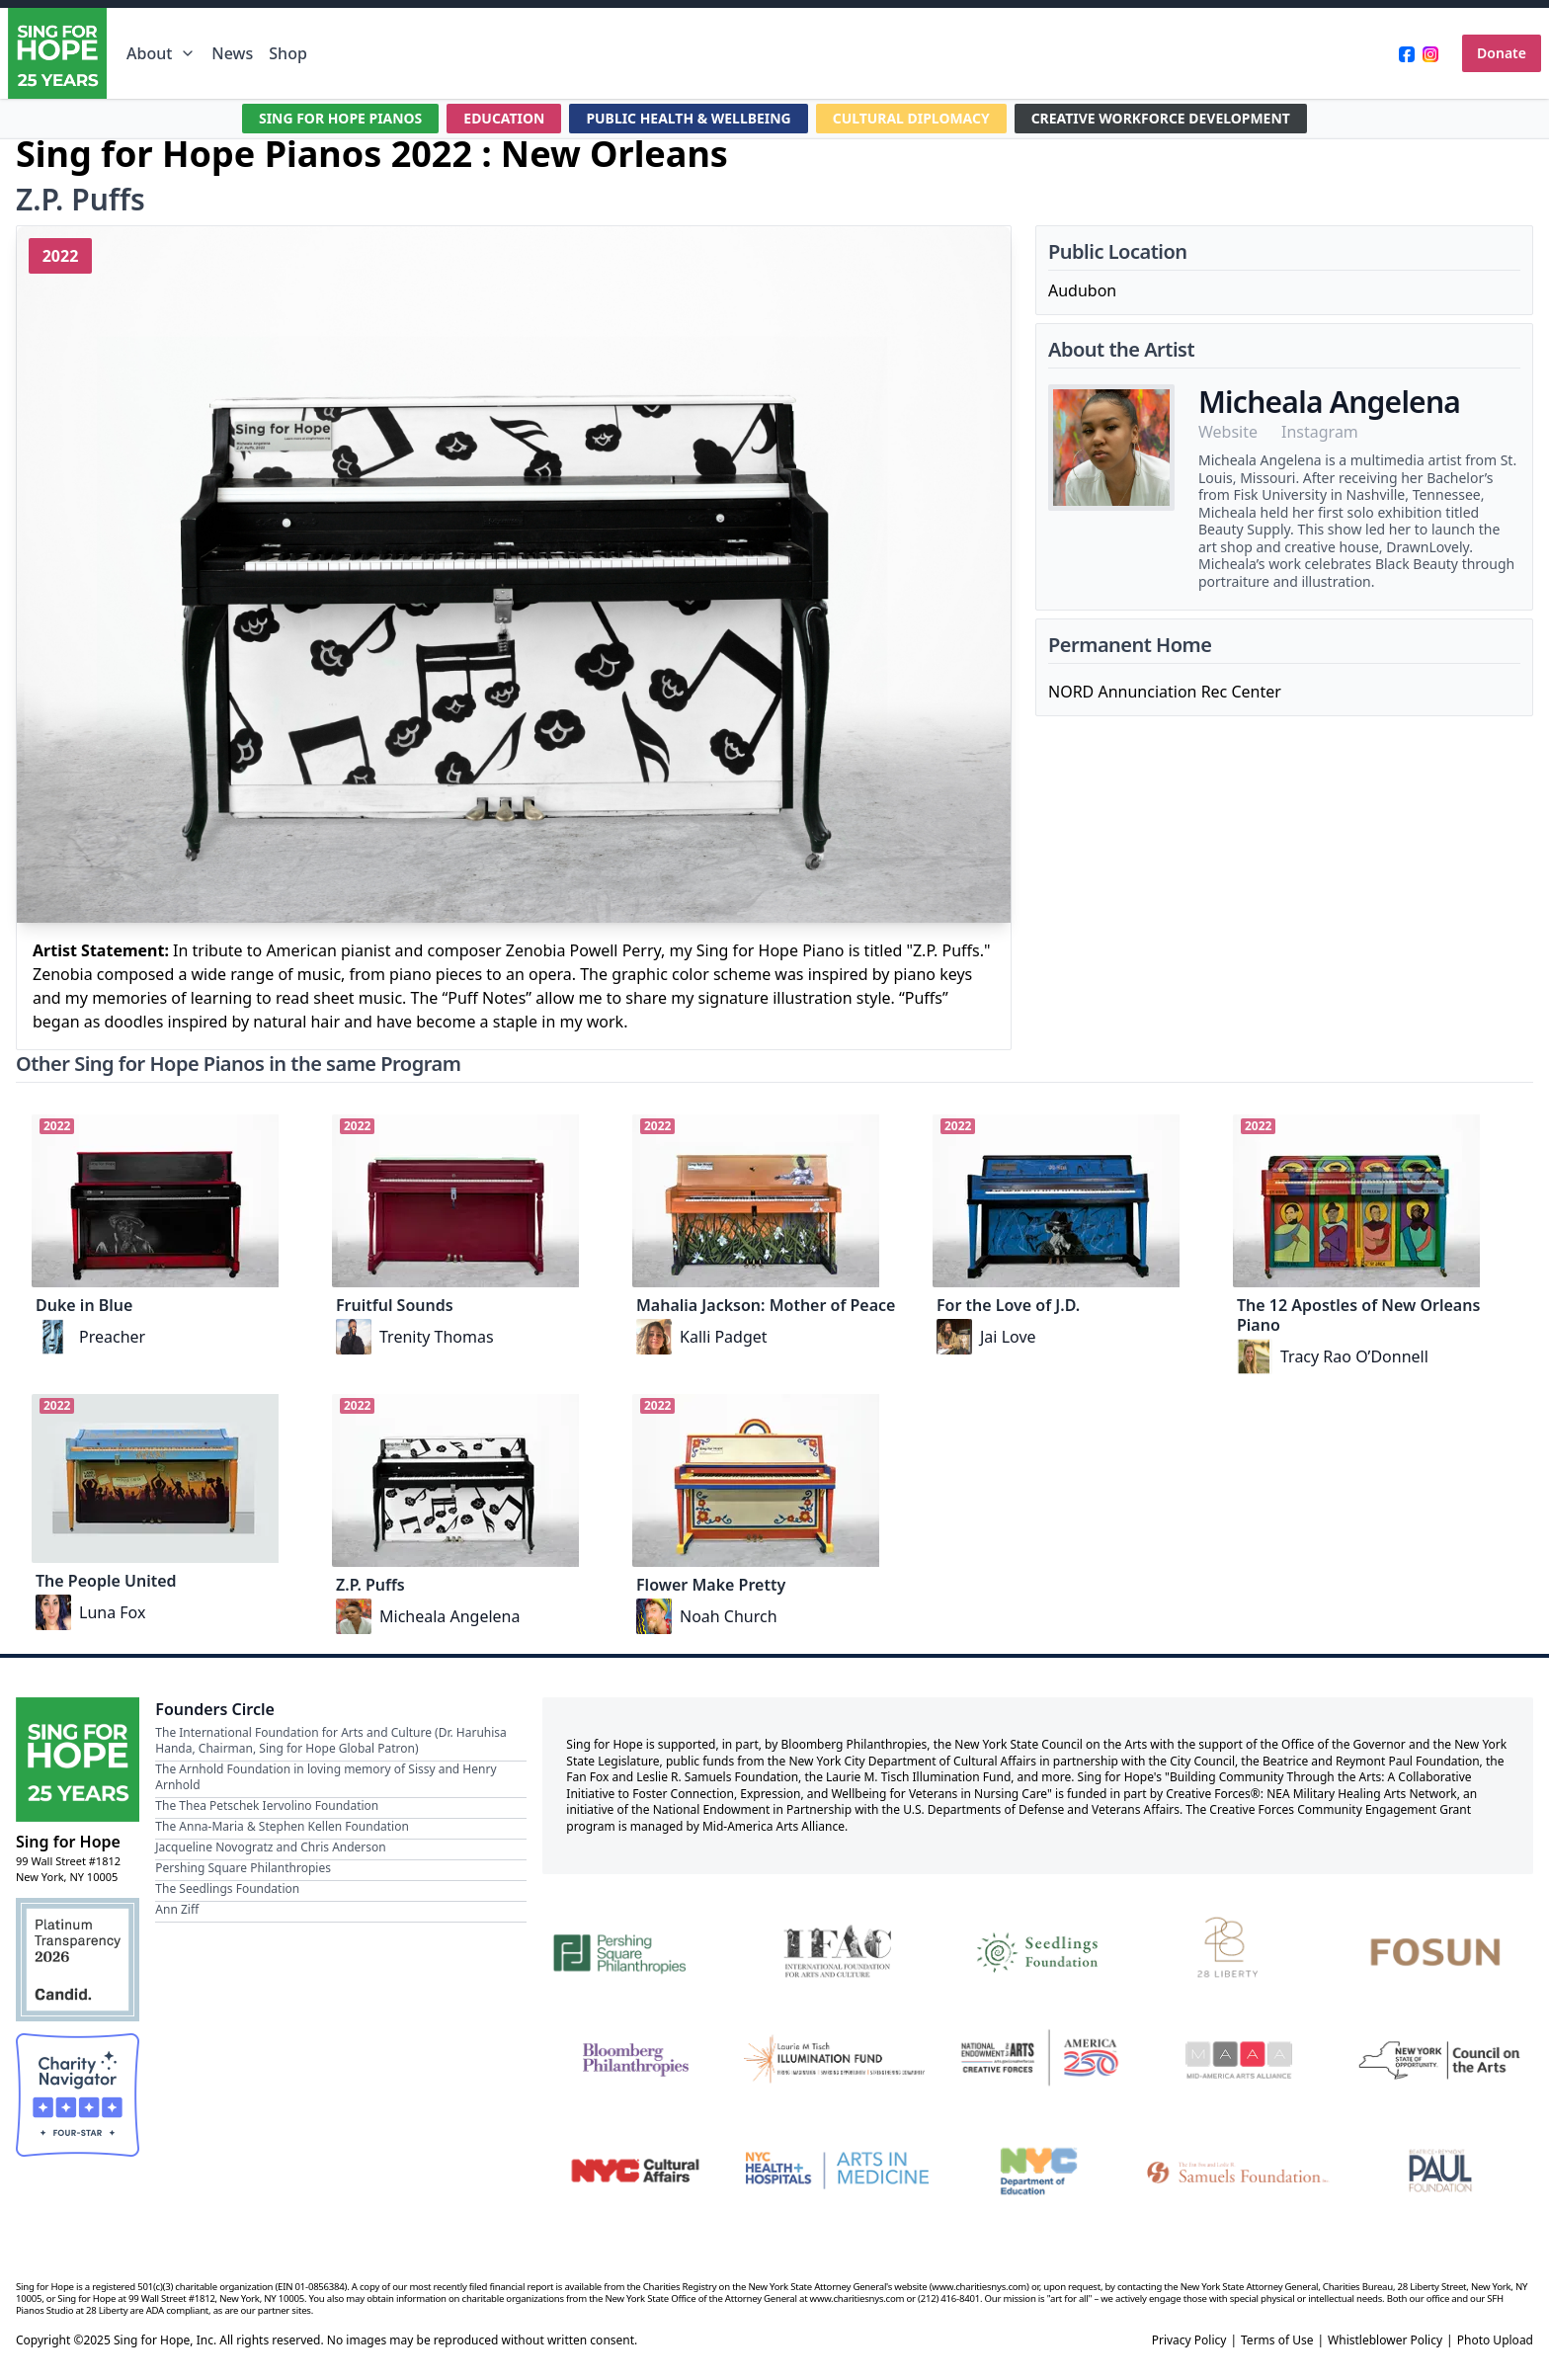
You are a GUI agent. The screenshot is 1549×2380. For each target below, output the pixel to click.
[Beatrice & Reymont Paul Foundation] (1440, 2170)
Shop (288, 53)
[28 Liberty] (1240, 1949)
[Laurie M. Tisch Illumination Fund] (837, 2059)
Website (1228, 432)
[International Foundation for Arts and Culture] (837, 1949)
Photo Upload (1495, 2340)
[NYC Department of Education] (1038, 2170)
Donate (1501, 52)
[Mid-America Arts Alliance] (1240, 2059)
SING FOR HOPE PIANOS (340, 118)
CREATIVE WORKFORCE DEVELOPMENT (1161, 118)
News (232, 53)
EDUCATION (502, 118)
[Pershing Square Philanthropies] (635, 1949)
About (161, 53)
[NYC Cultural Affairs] (635, 2170)
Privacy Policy (1189, 2340)
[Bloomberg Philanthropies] (635, 2059)
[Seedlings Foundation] (1038, 1949)
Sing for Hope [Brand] (68, 1841)
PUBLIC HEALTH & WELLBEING (688, 118)
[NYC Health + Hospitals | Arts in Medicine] (837, 2170)
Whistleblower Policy (1385, 2340)
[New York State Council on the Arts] (1440, 2059)
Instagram (1319, 432)
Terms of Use (1277, 2340)
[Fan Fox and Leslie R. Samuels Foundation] (1240, 2170)
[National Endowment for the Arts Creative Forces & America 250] (1038, 2059)
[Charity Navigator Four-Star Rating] (77, 2095)
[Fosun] (1440, 1949)
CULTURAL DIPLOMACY (912, 118)
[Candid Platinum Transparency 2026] (77, 1959)
